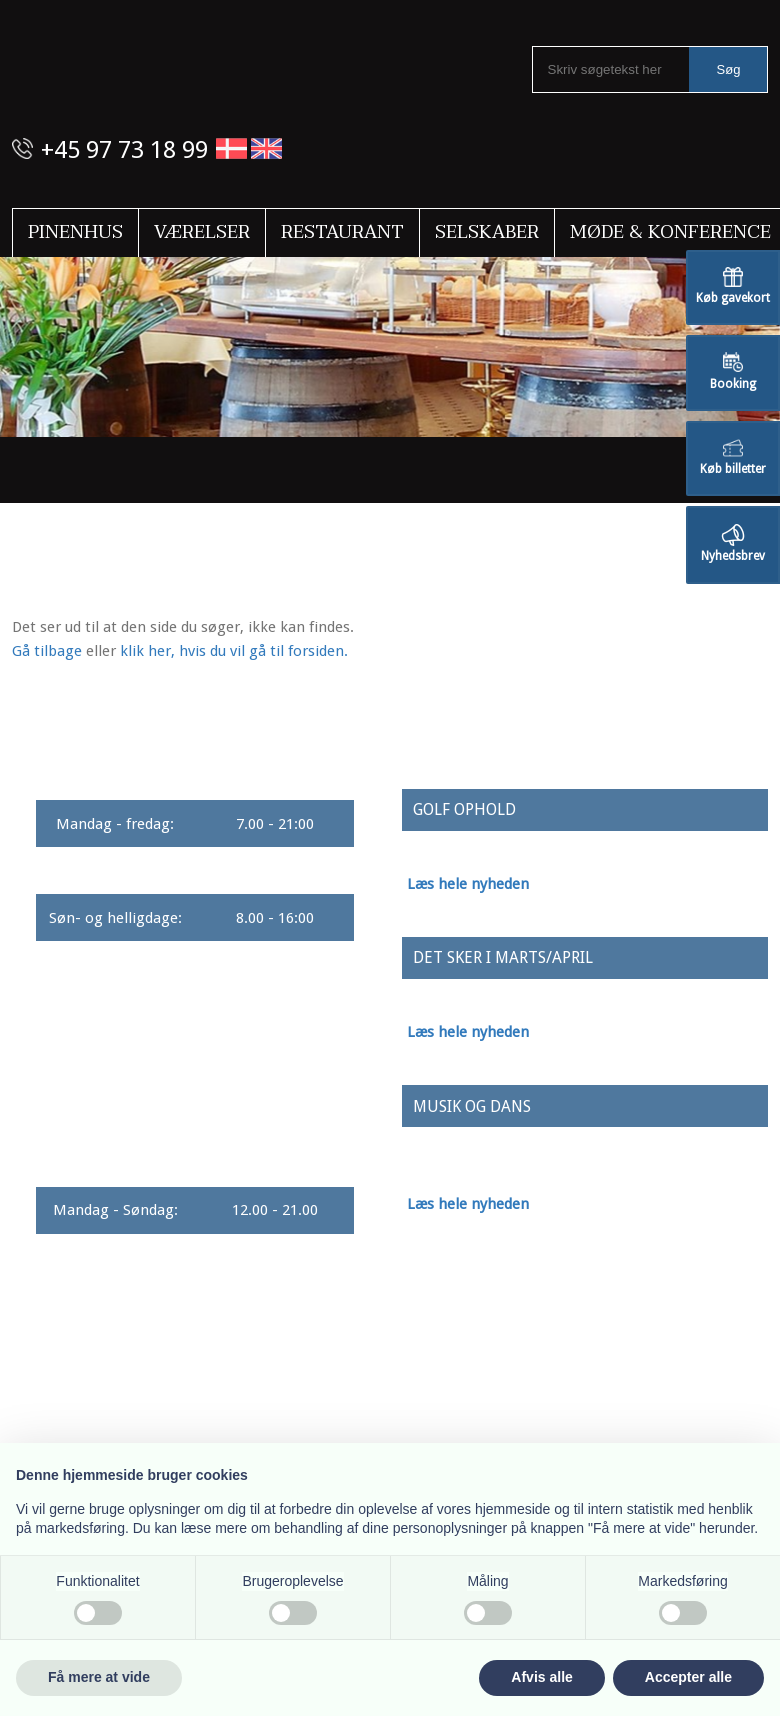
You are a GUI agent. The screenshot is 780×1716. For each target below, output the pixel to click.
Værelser (202, 232)
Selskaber (487, 232)
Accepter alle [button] (688, 1677)
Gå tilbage (47, 651)
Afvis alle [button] (541, 1677)
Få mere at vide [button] (99, 1677)
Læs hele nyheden (468, 884)
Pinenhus (75, 232)
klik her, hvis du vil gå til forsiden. (234, 651)
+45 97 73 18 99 (124, 150)
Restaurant (342, 232)
